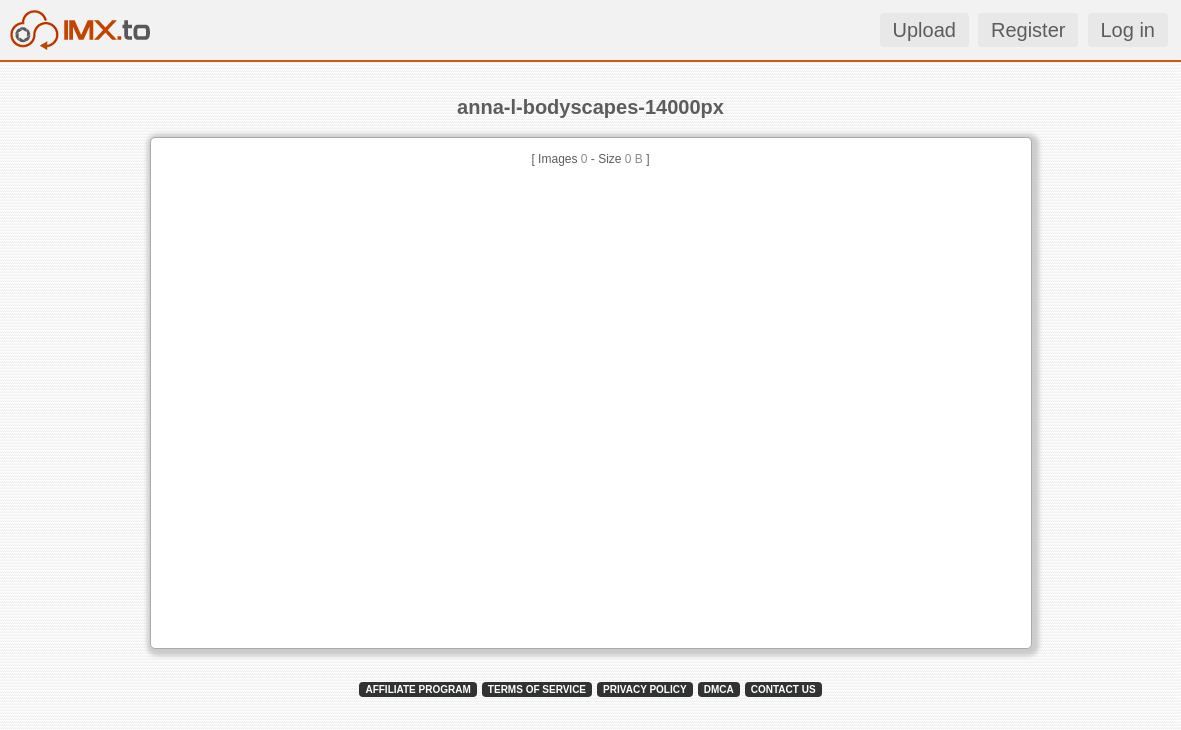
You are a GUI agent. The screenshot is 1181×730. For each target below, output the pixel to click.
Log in (1128, 30)
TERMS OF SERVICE (537, 689)
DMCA (719, 689)
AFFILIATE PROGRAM (417, 689)
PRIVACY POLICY (645, 689)
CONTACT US (783, 689)
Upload (924, 30)
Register (1028, 30)
